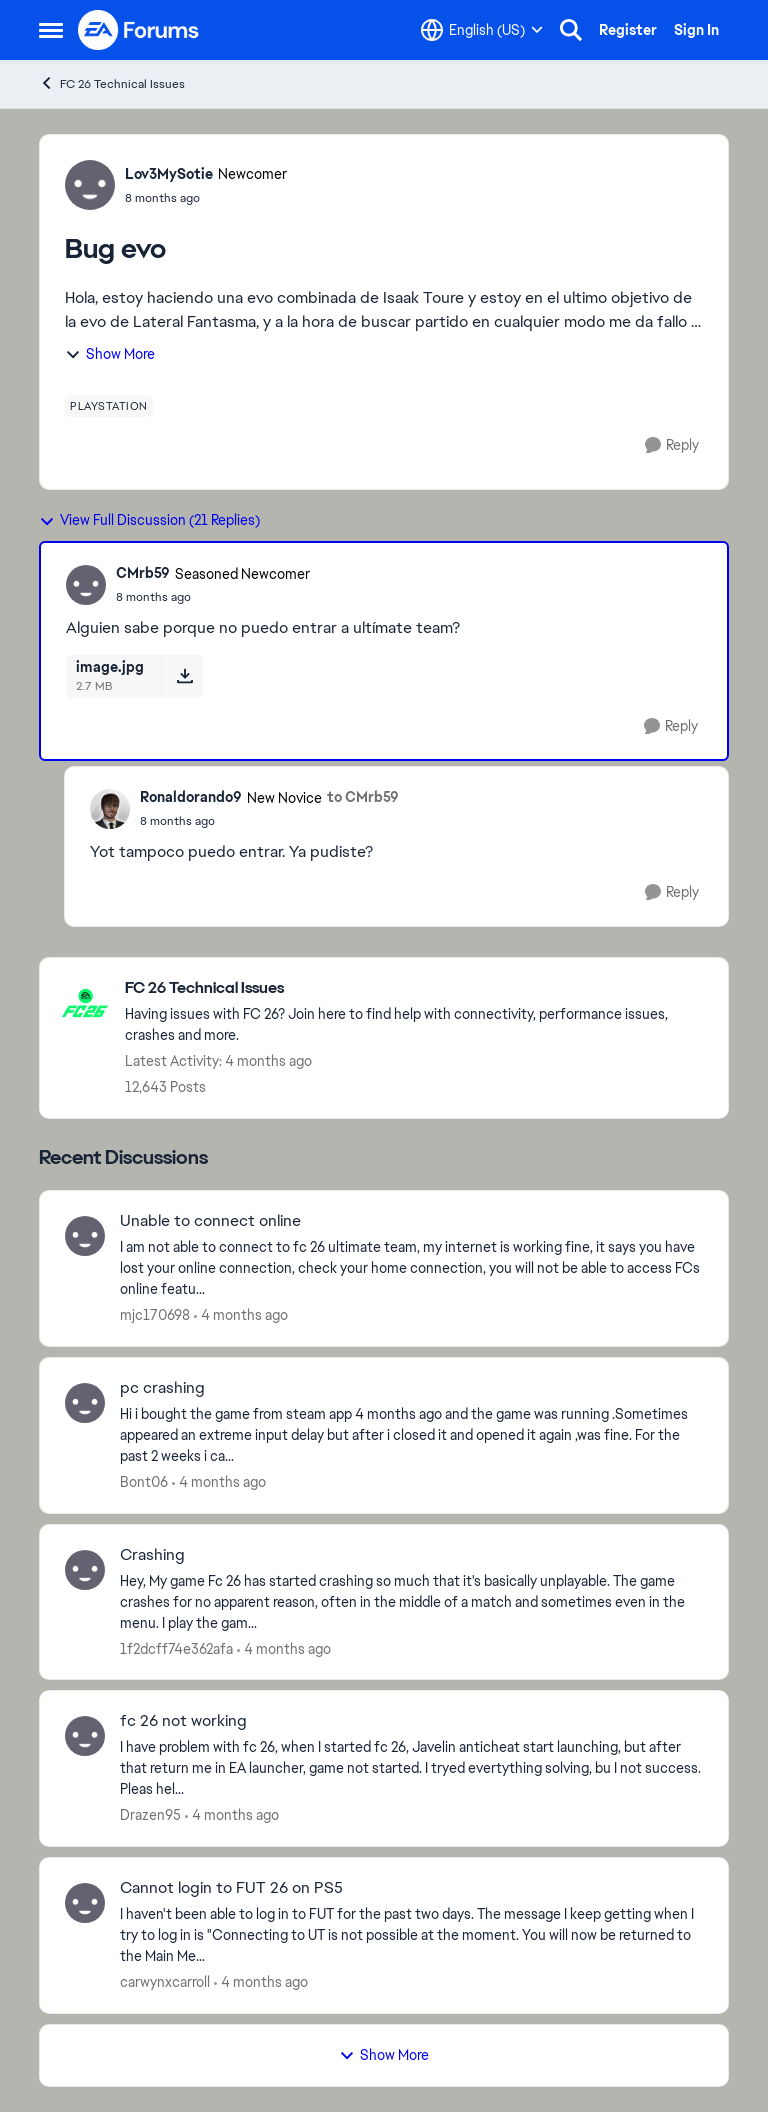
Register (628, 30)
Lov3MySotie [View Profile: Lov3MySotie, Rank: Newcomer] (169, 174)
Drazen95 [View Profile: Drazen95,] (150, 1815)
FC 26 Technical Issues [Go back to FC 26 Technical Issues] (112, 83)
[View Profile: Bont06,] (85, 1403)
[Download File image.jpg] (184, 676)
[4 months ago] (241, 1315)
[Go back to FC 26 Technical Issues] (416, 988)
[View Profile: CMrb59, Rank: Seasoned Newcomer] (86, 585)
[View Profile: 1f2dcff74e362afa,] (85, 1570)
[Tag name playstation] (109, 406)
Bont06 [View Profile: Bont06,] (144, 1482)
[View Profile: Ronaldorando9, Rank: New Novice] (110, 809)
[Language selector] (482, 30)
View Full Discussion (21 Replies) (149, 520)
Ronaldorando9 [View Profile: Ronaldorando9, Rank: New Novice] (191, 797)
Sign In (696, 30)
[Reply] (672, 445)
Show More (110, 354)
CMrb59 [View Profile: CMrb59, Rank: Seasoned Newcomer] (143, 573)
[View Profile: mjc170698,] (85, 1236)
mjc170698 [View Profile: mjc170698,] (155, 1315)
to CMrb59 (363, 797)
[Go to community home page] (139, 30)
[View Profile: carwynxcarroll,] (85, 1903)
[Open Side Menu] (51, 30)
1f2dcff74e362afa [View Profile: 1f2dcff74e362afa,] (176, 1648)
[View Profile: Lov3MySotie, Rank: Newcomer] (90, 185)
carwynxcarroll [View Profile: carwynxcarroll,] (165, 1982)
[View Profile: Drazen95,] (85, 1736)
